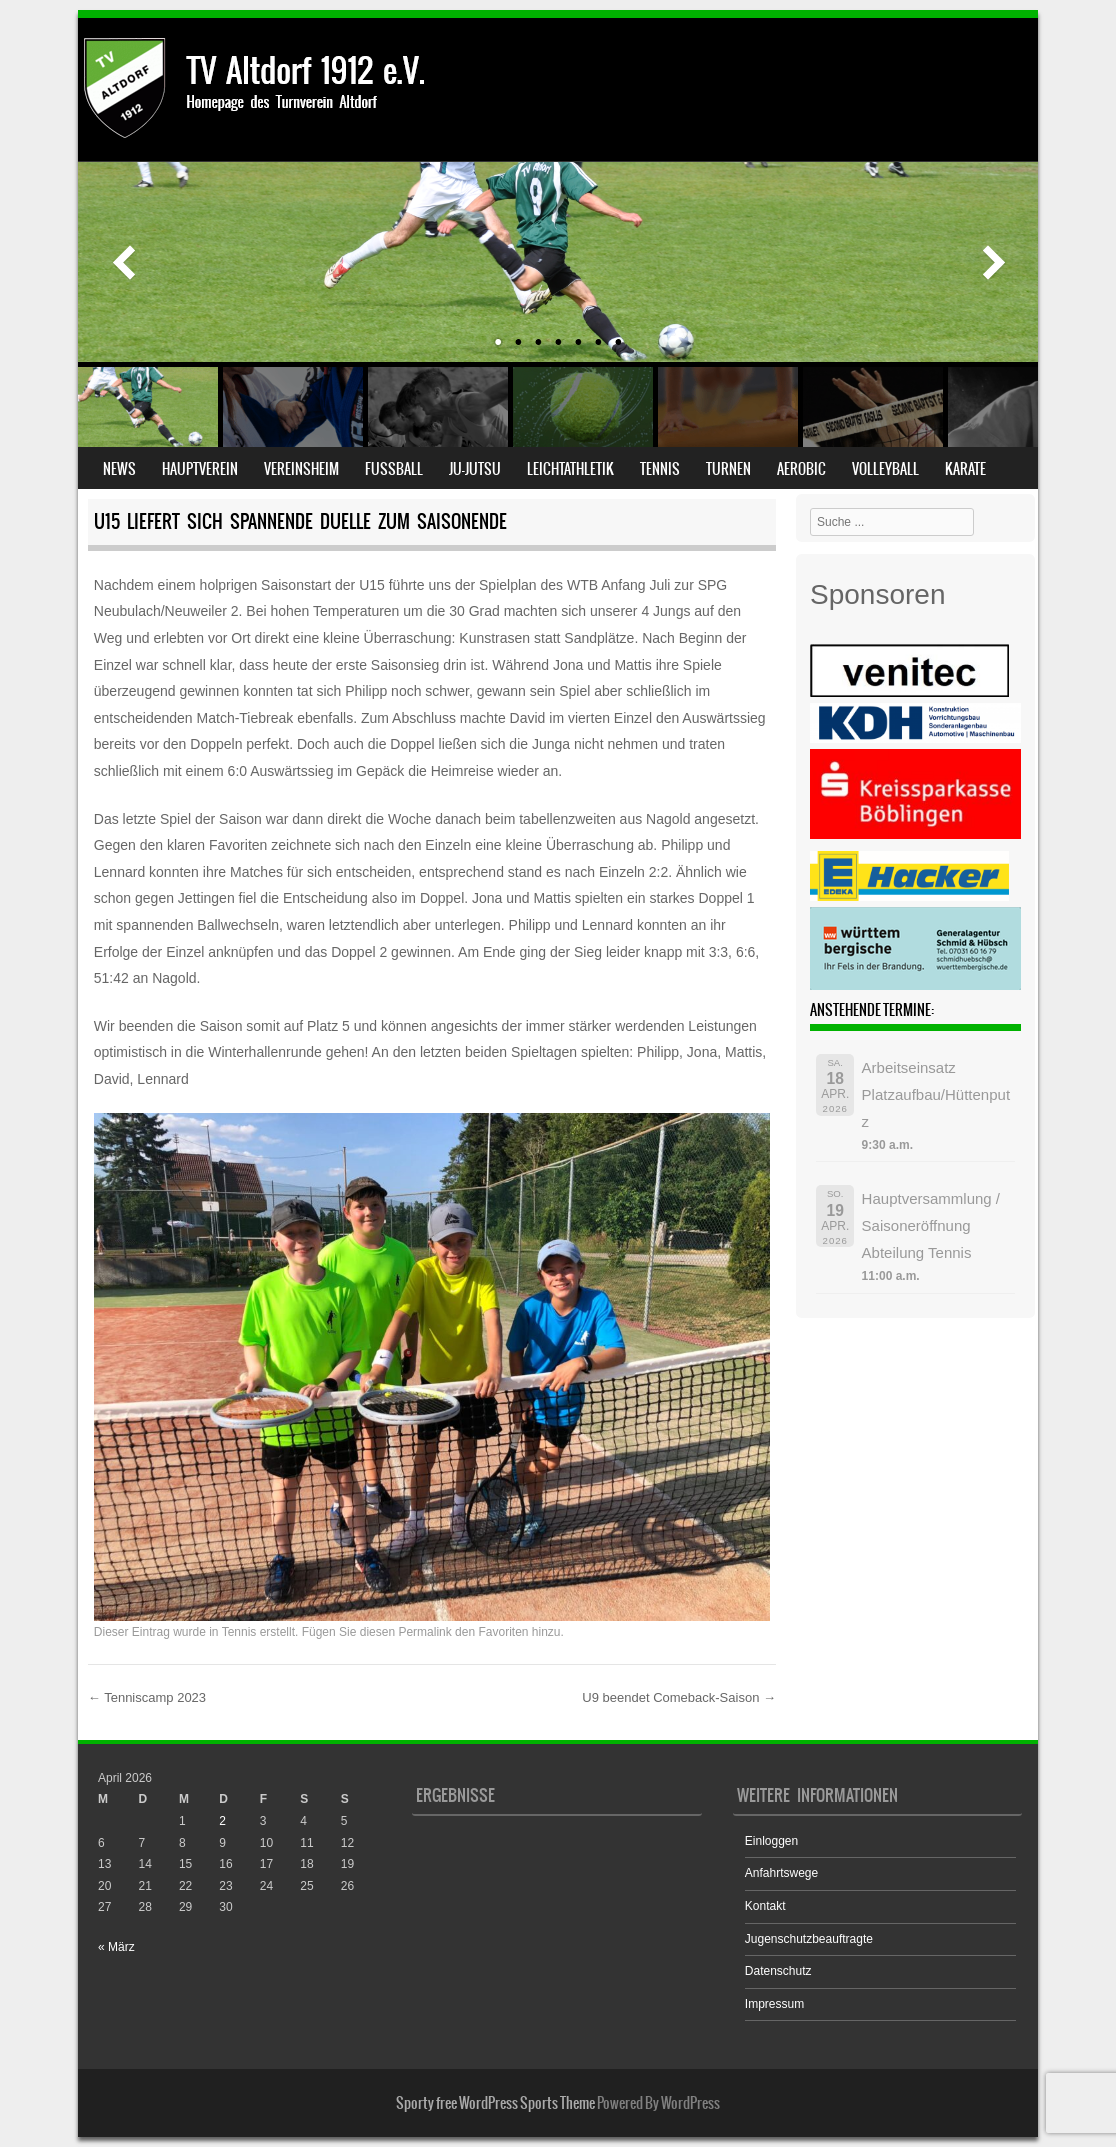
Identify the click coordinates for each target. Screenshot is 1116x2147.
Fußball (394, 469)
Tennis (660, 469)
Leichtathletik (570, 469)
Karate (965, 469)
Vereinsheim (301, 469)
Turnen (728, 469)
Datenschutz (778, 1971)
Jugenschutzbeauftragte (809, 1939)
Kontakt (765, 1906)
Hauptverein (200, 469)
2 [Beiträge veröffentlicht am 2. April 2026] (222, 1821)
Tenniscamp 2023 (147, 1697)
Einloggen (771, 1841)
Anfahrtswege (781, 1873)
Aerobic (801, 469)
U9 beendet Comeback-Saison (679, 1697)
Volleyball (885, 469)
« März (116, 1947)
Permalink (424, 1632)
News (119, 469)
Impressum (774, 2004)
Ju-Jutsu (475, 469)
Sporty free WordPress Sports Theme (495, 2103)
